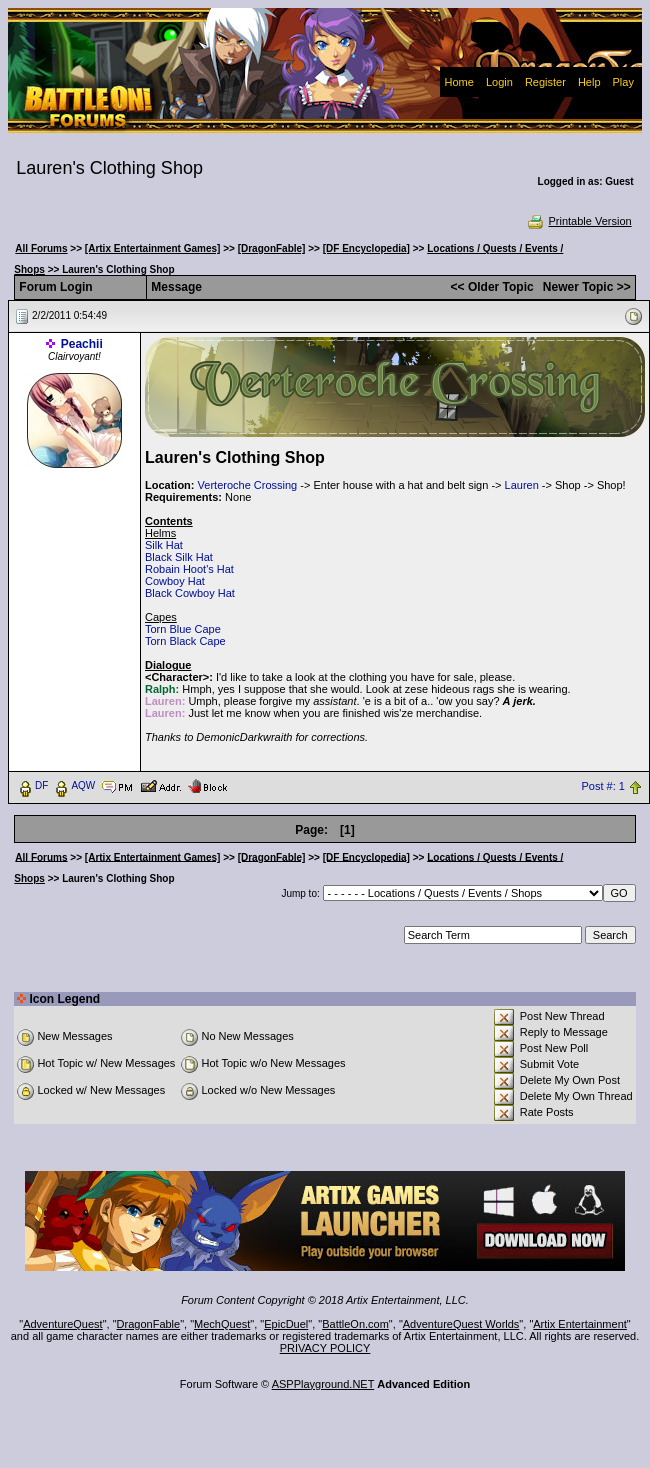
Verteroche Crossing (248, 485)
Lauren (522, 485)
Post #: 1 (603, 786)
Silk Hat (164, 545)
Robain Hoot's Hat (189, 569)
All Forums (41, 248)
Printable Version (578, 221)
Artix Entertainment (580, 1324)
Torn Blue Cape (183, 629)
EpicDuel (286, 1324)
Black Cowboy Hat (190, 593)
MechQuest (222, 1324)
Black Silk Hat (179, 557)
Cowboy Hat (175, 581)
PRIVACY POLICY (325, 1348)
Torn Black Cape (185, 641)
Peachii (82, 344)
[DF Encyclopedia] (366, 248)
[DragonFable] (272, 248)
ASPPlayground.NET (323, 1384)
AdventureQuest (63, 1324)
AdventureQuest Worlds (461, 1324)
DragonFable (149, 1324)
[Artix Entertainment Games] (153, 248)
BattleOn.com (355, 1324)
